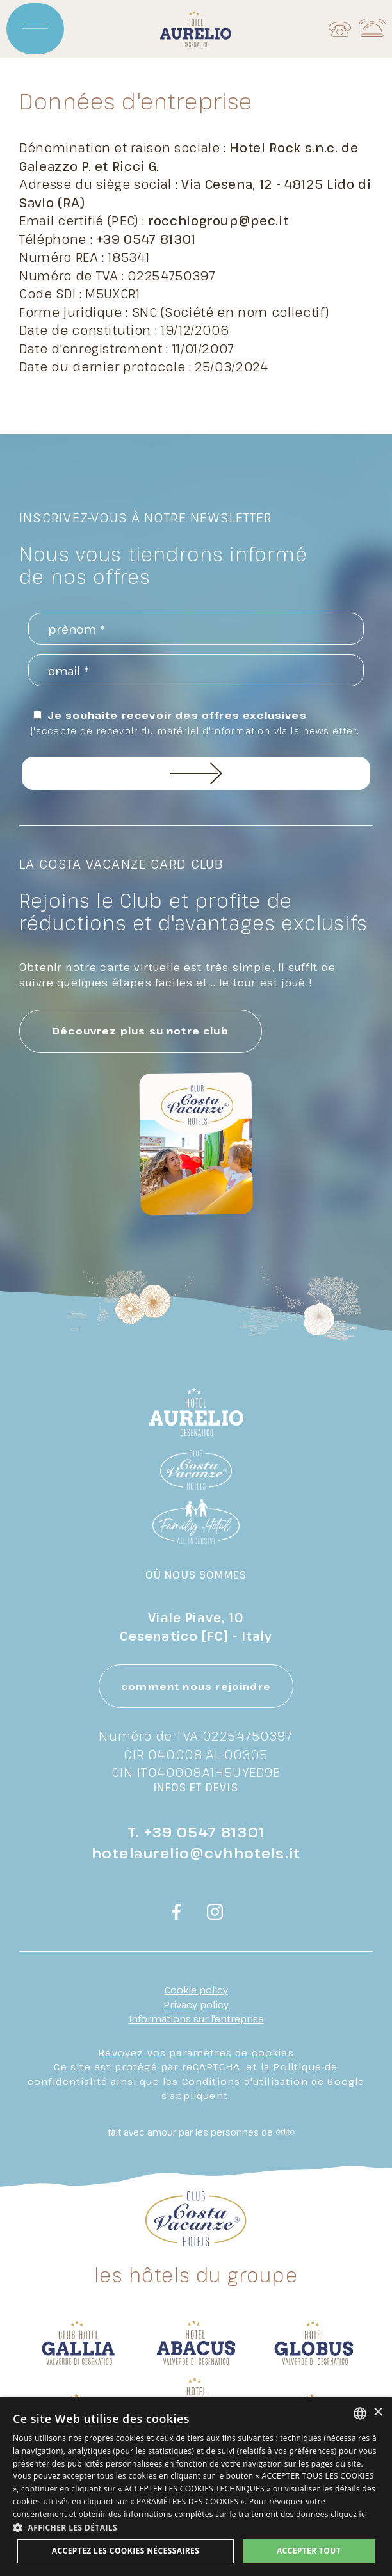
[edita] (284, 2132)
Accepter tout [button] (309, 2550)
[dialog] (196, 2486)
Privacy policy (196, 2004)
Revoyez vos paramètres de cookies (196, 2052)
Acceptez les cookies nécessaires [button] (125, 2550)
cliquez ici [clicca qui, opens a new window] (349, 2514)
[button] (196, 2527)
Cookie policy (196, 1989)
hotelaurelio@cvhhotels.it (196, 1852)
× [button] (377, 2412)
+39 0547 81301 (204, 1831)
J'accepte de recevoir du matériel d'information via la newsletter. (195, 731)
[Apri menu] (35, 28)
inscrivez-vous (196, 773)
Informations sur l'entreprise (196, 2018)
